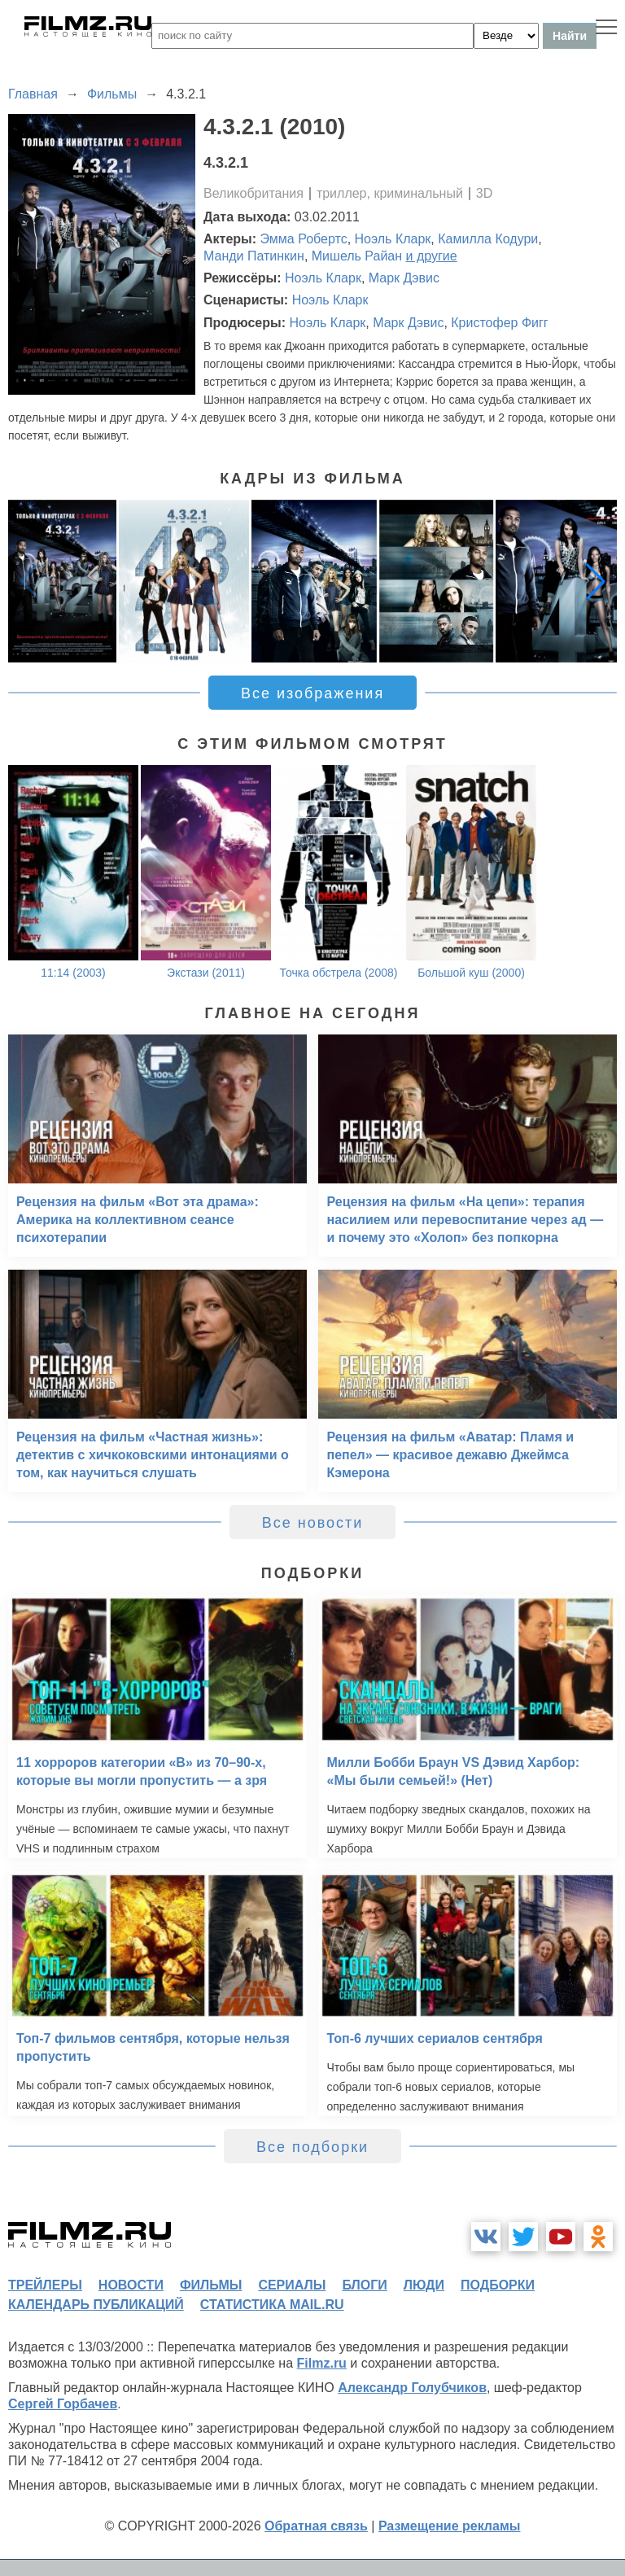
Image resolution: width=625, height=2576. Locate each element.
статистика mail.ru (272, 2304)
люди (424, 2285)
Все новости (313, 1523)
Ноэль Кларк (393, 239)
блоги (364, 2285)
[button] (596, 581)
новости (131, 2285)
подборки (498, 2285)
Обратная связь (316, 2526)
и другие (431, 256)
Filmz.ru (322, 2363)
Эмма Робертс (303, 239)
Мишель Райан (357, 256)
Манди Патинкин (253, 256)
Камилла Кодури (488, 239)
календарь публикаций (96, 2304)
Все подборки (312, 2147)
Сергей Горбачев (62, 2404)
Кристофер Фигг (499, 323)
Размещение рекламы (449, 2526)
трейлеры (45, 2285)
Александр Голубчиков (412, 2387)
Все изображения (312, 693)
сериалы (292, 2285)
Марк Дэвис (404, 278)
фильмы (211, 2285)
